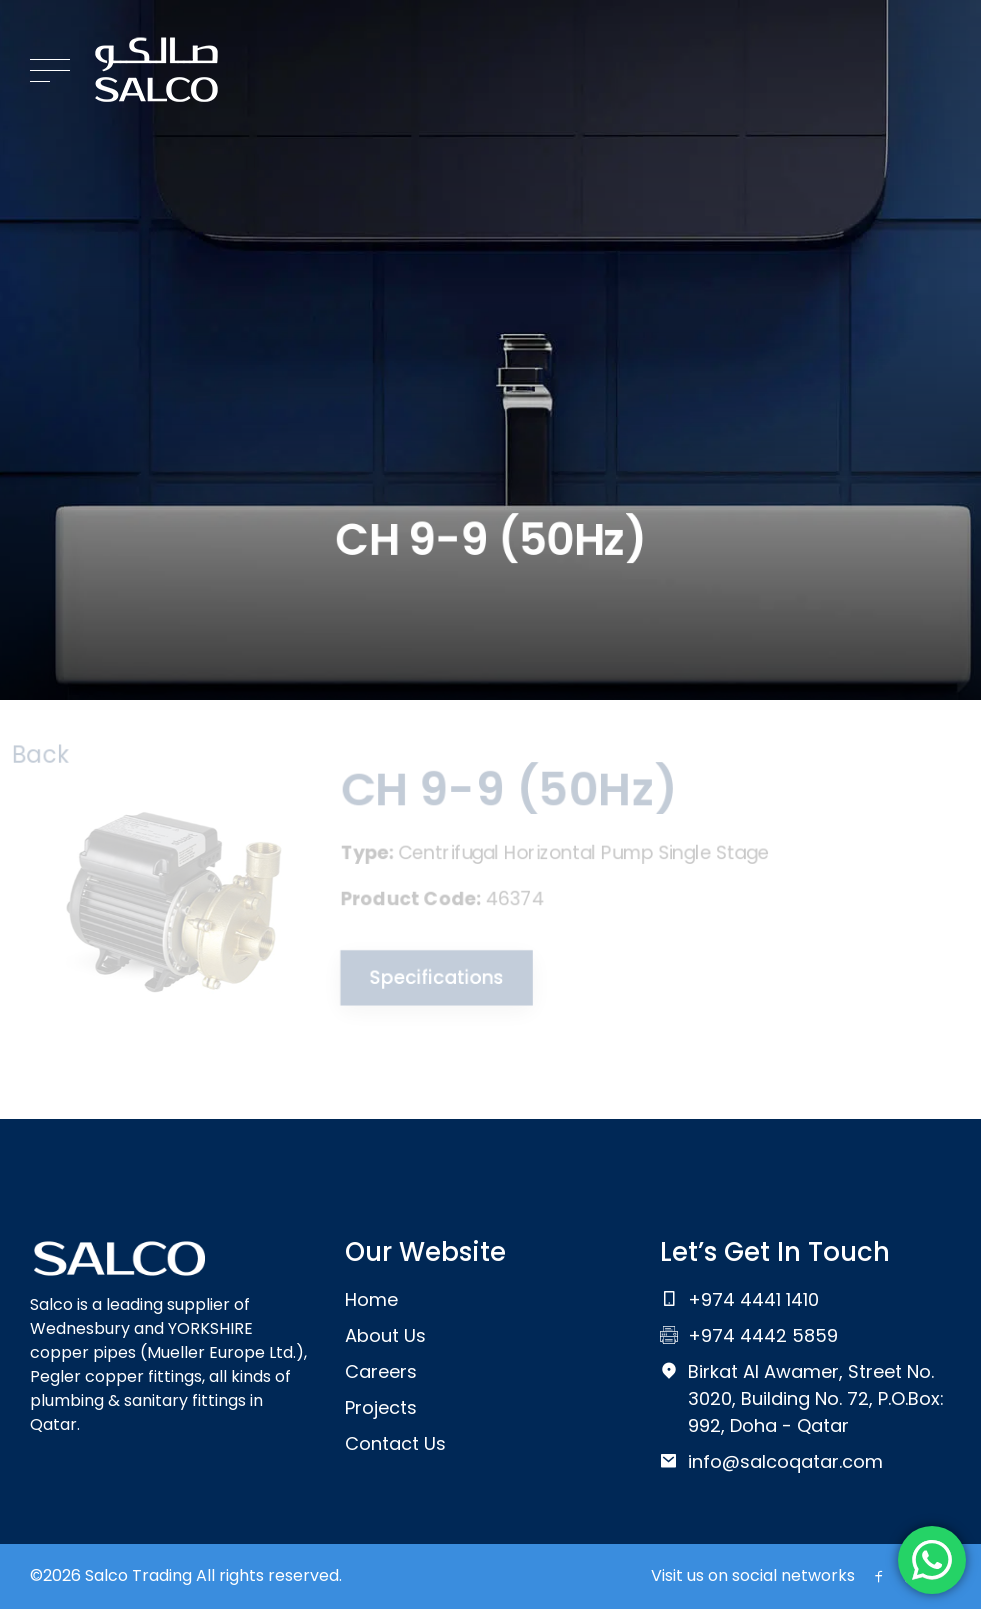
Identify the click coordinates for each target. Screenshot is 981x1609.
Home (371, 1299)
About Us (385, 1335)
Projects (381, 1407)
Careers (381, 1371)
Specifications (432, 977)
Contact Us (395, 1443)
